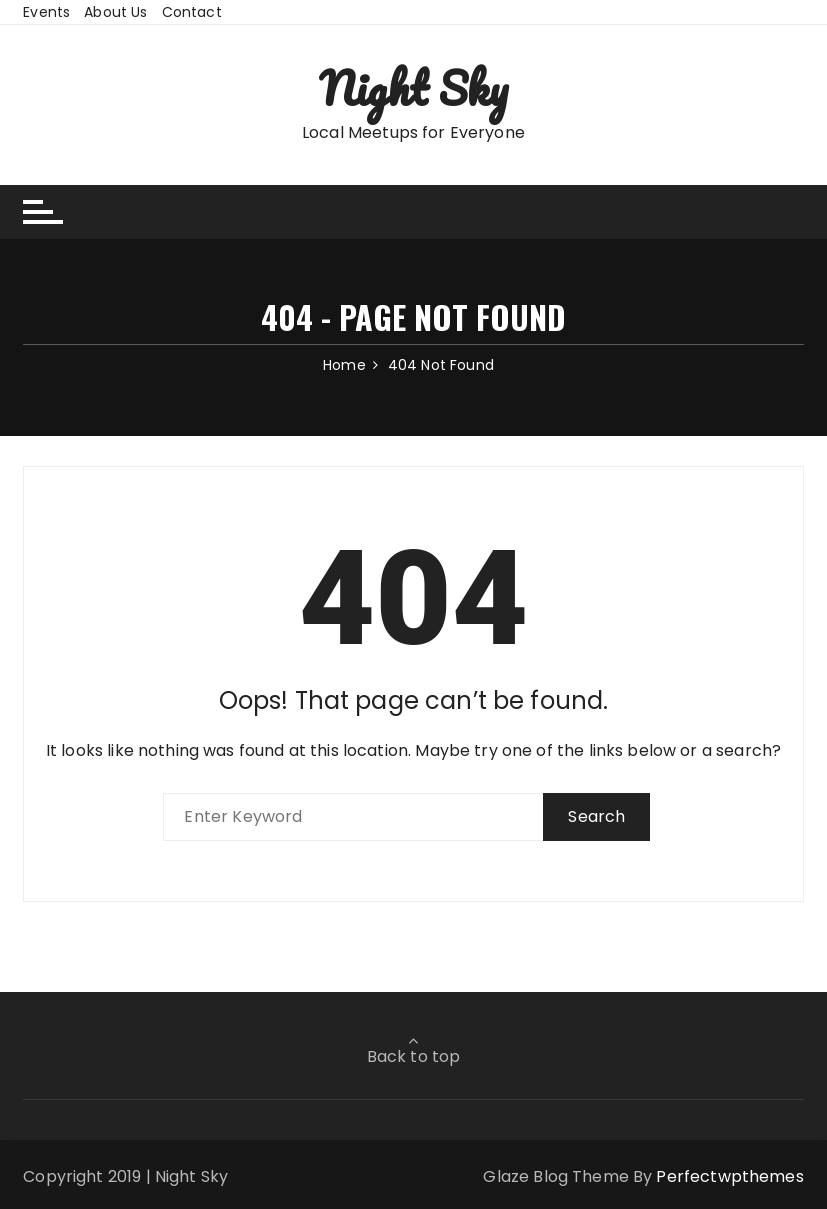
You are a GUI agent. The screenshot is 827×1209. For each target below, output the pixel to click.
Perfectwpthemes (729, 1176)
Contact (192, 12)
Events (46, 12)
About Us (115, 12)
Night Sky (413, 88)
